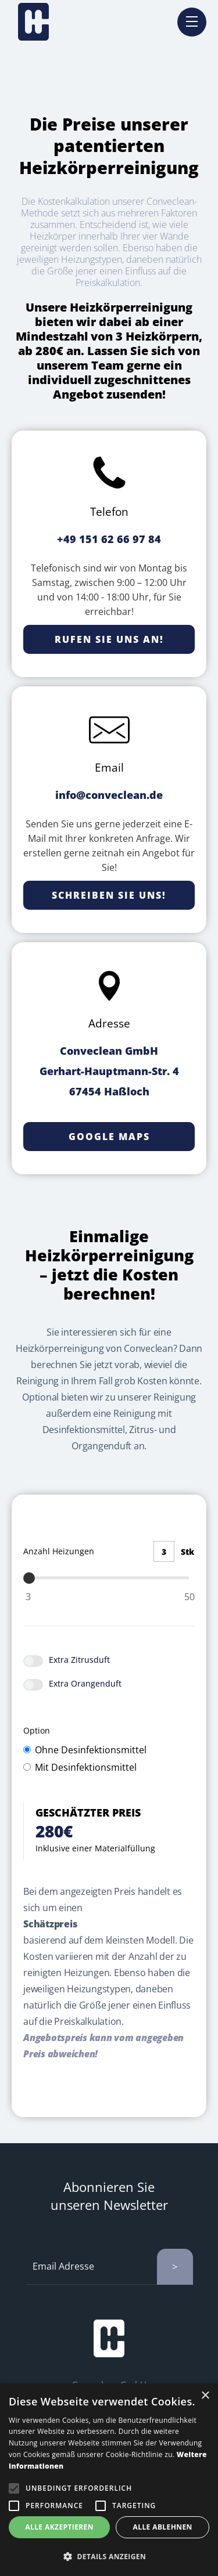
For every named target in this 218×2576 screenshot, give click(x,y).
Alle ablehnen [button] (162, 2527)
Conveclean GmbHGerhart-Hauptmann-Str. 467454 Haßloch (109, 1071)
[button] (109, 2556)
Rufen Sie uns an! (109, 639)
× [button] (205, 2396)
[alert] (109, 2479)
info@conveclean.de (109, 795)
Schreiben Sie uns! (109, 895)
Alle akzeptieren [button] (59, 2527)
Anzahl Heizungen (58, 1551)
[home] (33, 22)
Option (39, 1730)
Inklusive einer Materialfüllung (95, 1848)
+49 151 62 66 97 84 (109, 539)
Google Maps (109, 1136)
